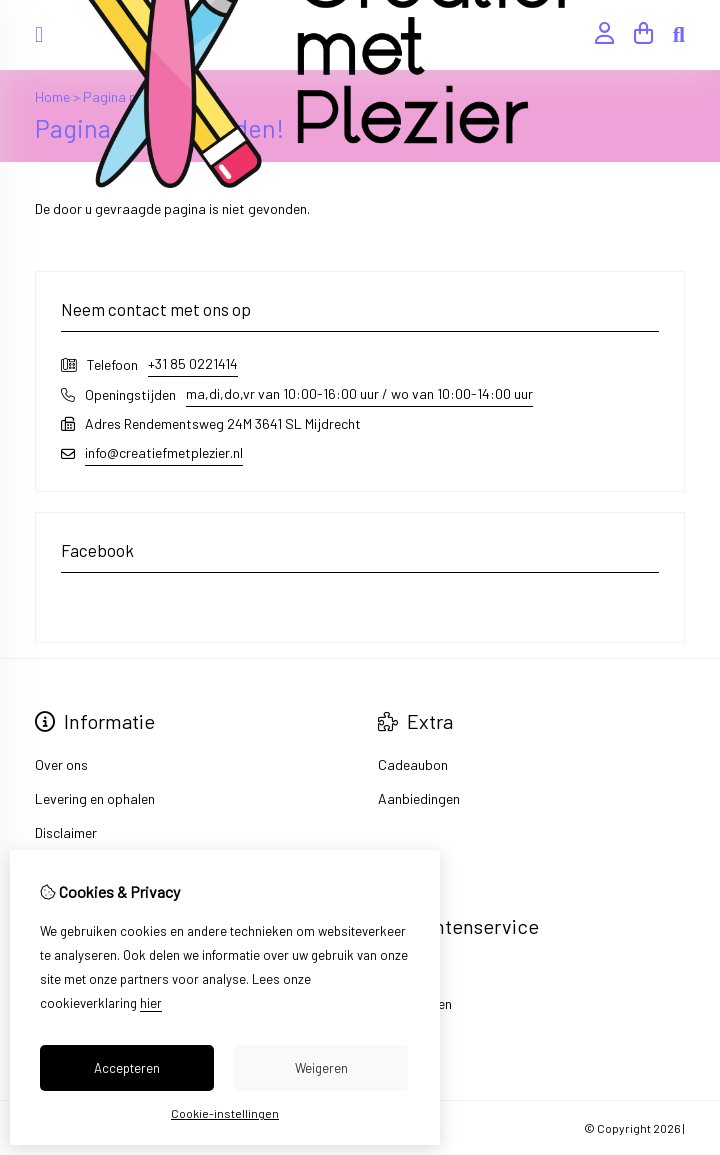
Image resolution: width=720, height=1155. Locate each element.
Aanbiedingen (419, 798)
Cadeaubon (413, 764)
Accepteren (127, 1068)
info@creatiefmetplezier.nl (164, 452)
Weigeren (321, 1068)
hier (151, 1003)
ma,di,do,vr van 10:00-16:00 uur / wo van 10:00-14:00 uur (359, 393)
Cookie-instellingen (225, 1113)
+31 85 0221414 (193, 363)
